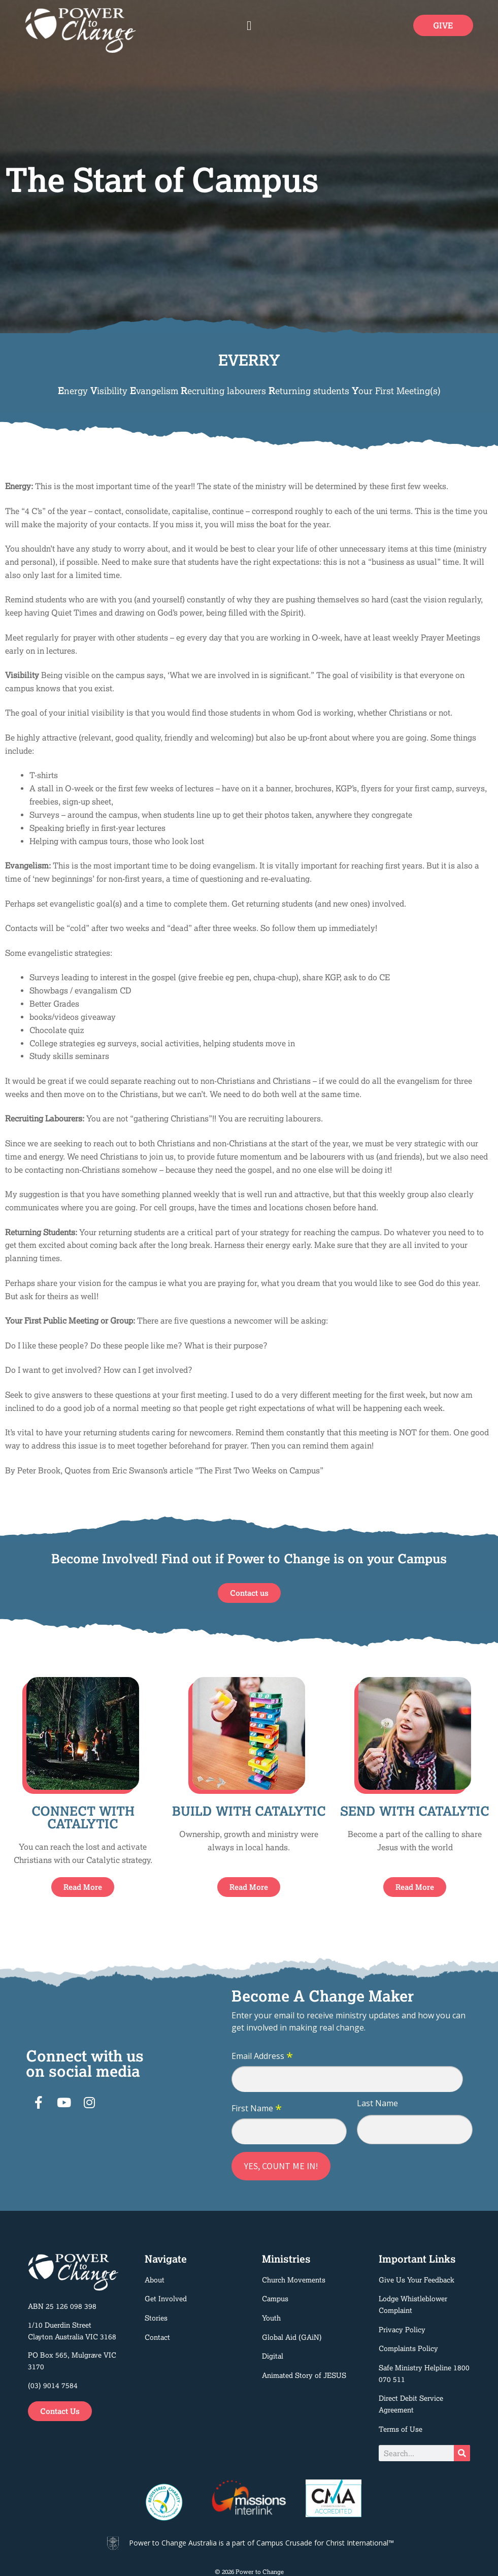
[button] (249, 25)
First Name (256, 2109)
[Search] (462, 2453)
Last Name (377, 2103)
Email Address (262, 2056)
